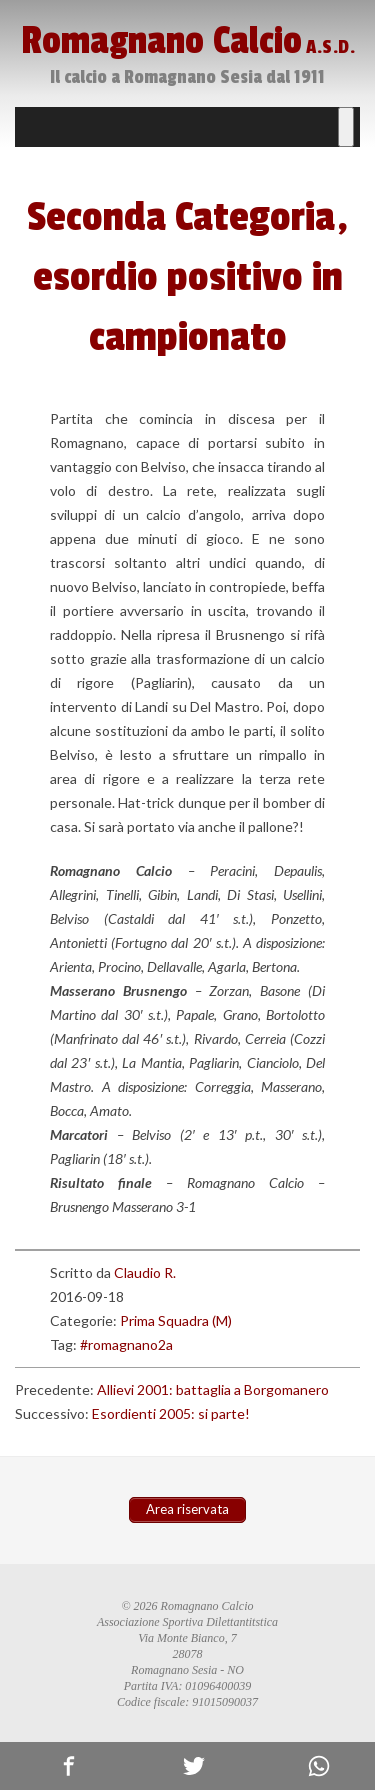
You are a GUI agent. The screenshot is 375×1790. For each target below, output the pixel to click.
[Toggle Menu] (346, 127)
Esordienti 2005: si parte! (171, 1413)
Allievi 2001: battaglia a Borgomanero (213, 1389)
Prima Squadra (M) (176, 1320)
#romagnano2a (126, 1344)
